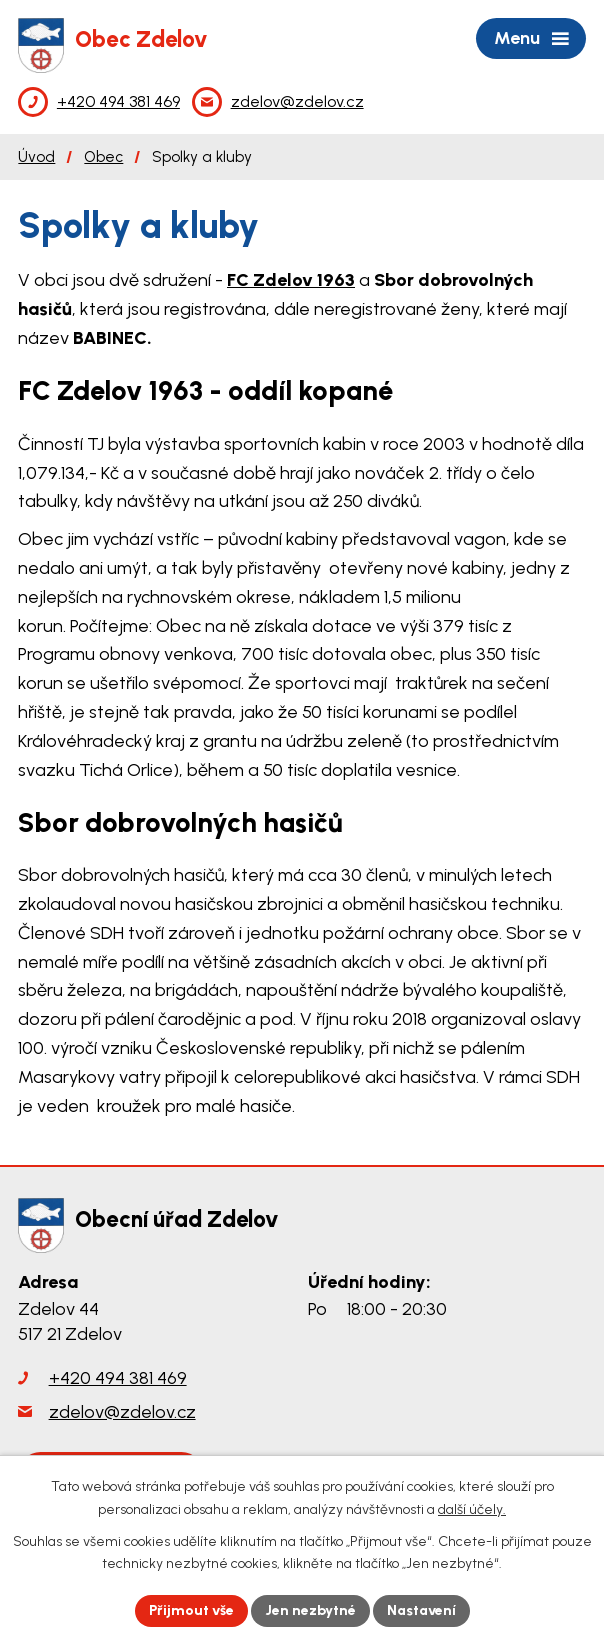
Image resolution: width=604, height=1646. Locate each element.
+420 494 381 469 (118, 1378)
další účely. (472, 1509)
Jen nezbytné (310, 1610)
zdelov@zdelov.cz (122, 1412)
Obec (103, 156)
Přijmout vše (191, 1610)
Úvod (36, 156)
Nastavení (421, 1610)
